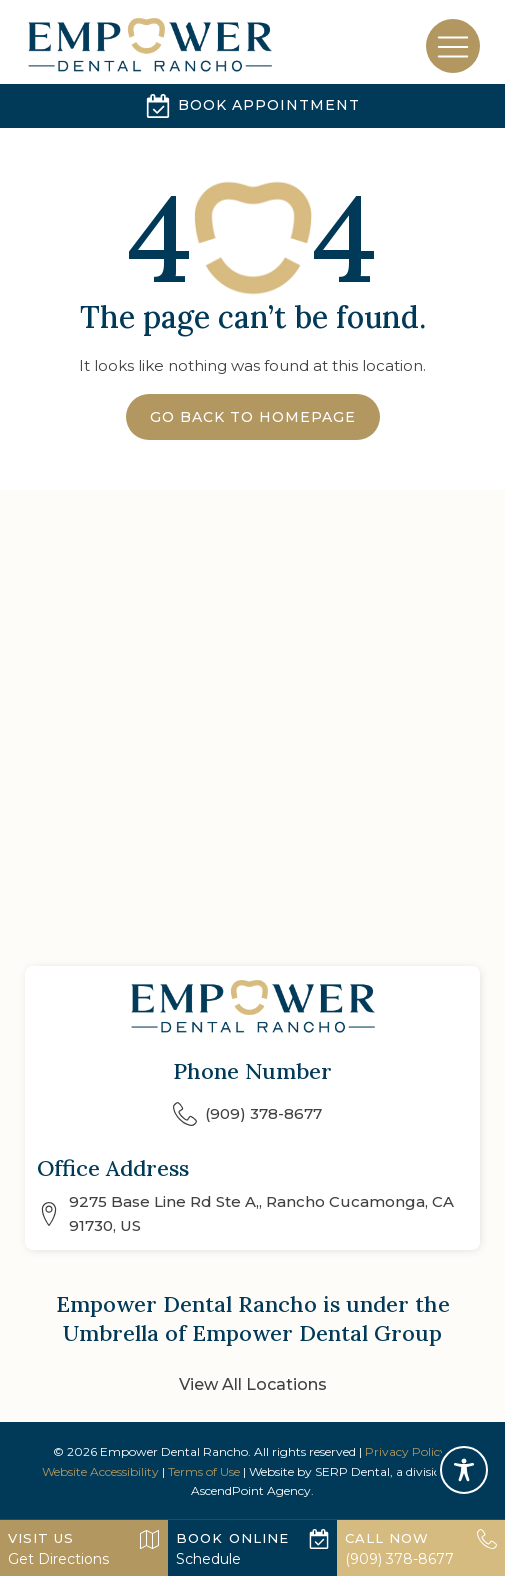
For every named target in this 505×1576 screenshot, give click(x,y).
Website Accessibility (100, 1471)
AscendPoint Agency (251, 1490)
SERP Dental (352, 1471)
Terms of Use (204, 1471)
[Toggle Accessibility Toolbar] (464, 1470)
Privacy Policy (406, 1451)
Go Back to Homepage (253, 417)
